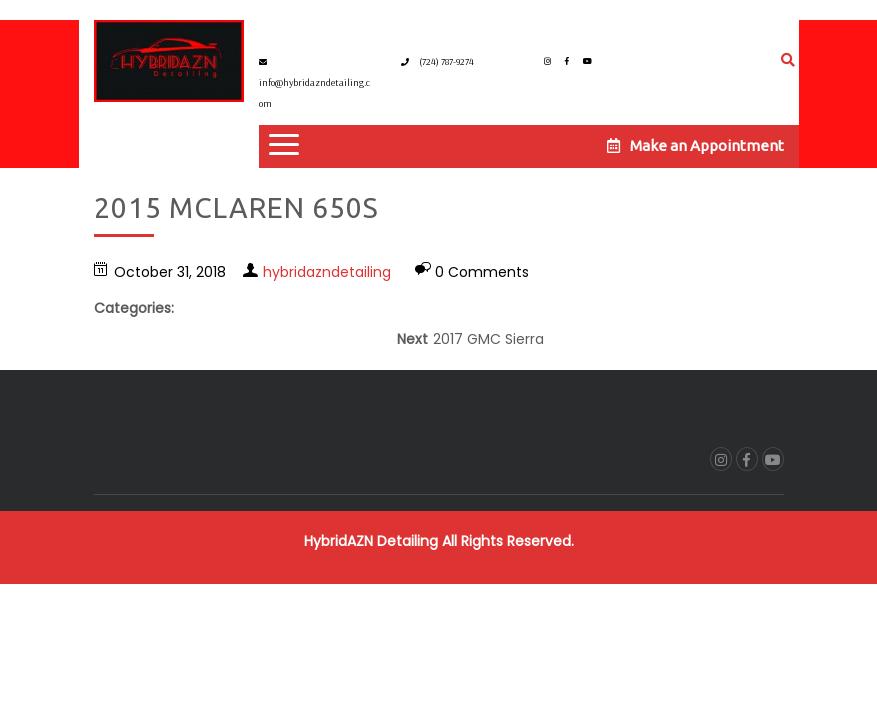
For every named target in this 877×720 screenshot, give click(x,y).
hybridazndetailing (327, 272)
